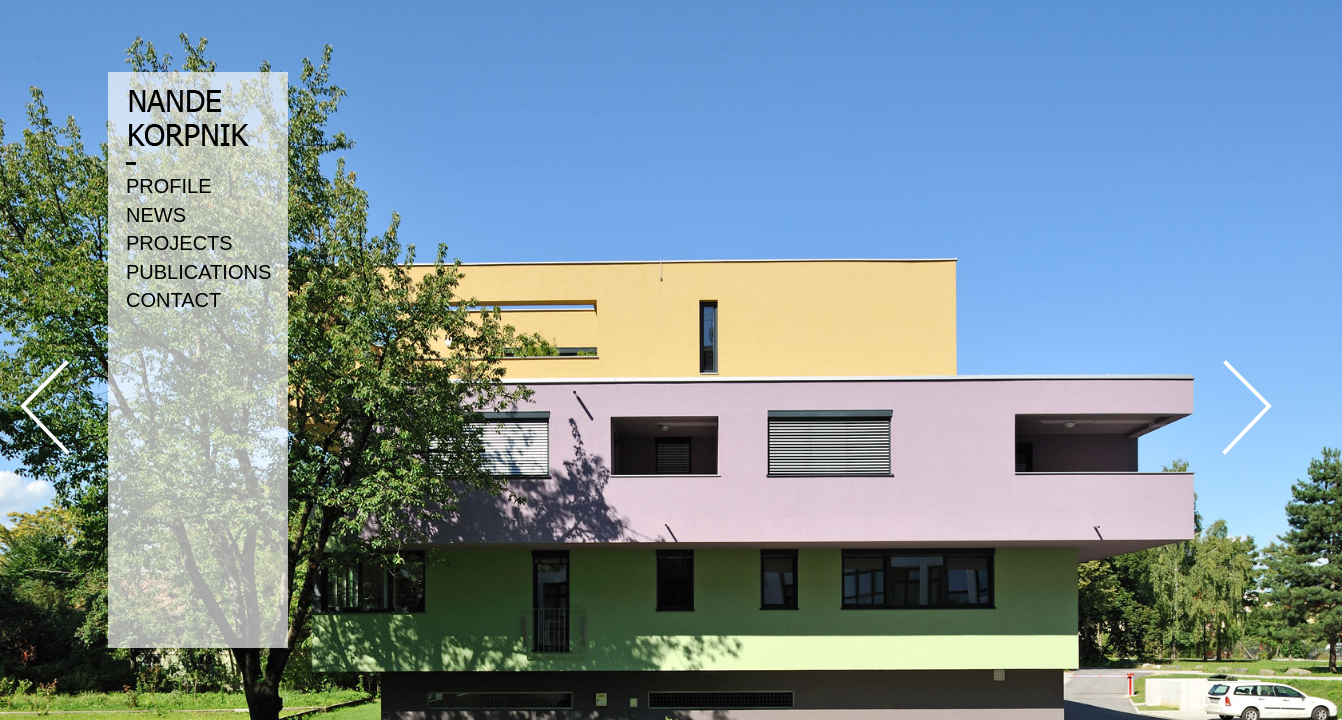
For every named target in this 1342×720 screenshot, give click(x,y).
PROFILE (169, 186)
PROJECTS (179, 243)
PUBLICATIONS (198, 272)
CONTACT (173, 300)
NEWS (156, 215)
